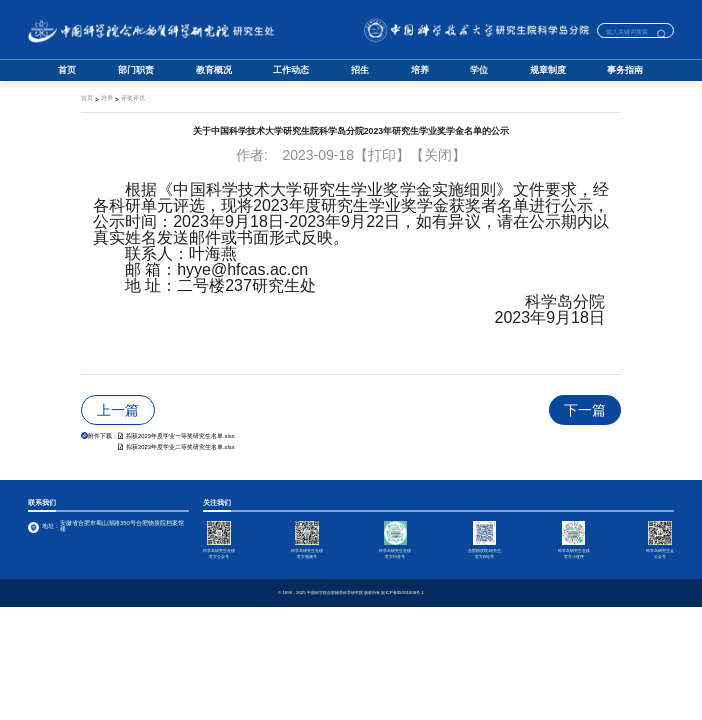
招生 (360, 70)
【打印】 (382, 155)
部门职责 (136, 70)
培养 (420, 70)
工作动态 (291, 70)
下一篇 (585, 410)
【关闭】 (438, 155)
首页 (67, 70)
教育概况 (214, 70)
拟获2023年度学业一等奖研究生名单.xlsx (176, 436)
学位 (479, 70)
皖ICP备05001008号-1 (402, 593)
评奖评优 (133, 98)
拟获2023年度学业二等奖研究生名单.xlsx (176, 447)
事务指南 (625, 70)
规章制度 (548, 70)
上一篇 (118, 410)
